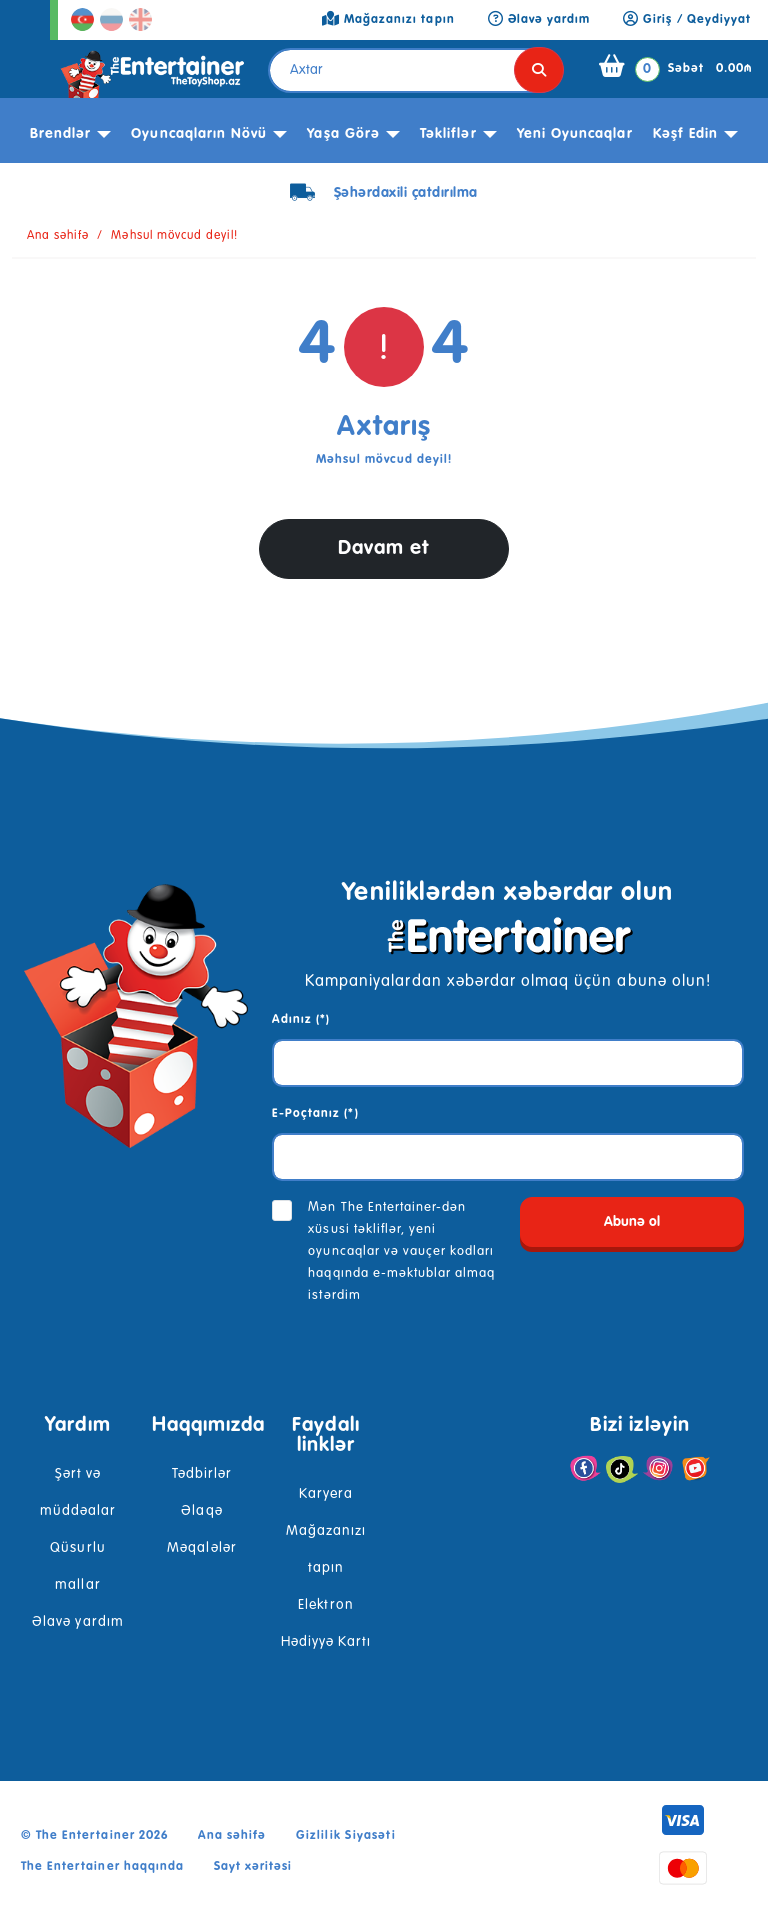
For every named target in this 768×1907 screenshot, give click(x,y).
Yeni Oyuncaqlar (575, 134)
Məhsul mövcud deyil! (174, 236)
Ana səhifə (58, 236)
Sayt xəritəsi (253, 1867)
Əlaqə (201, 1511)
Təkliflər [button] (448, 134)
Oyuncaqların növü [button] (199, 134)
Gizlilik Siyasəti (346, 1836)
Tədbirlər (202, 1474)
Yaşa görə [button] (343, 134)
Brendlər (60, 134)
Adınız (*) (301, 1020)
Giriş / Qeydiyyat (687, 20)
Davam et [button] (384, 548)
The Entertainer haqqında (102, 1867)
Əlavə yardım (77, 1622)
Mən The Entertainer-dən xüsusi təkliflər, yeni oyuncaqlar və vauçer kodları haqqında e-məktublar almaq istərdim (401, 1251)
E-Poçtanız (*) (315, 1114)
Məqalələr (201, 1548)
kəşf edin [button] (685, 134)
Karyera (326, 1494)
